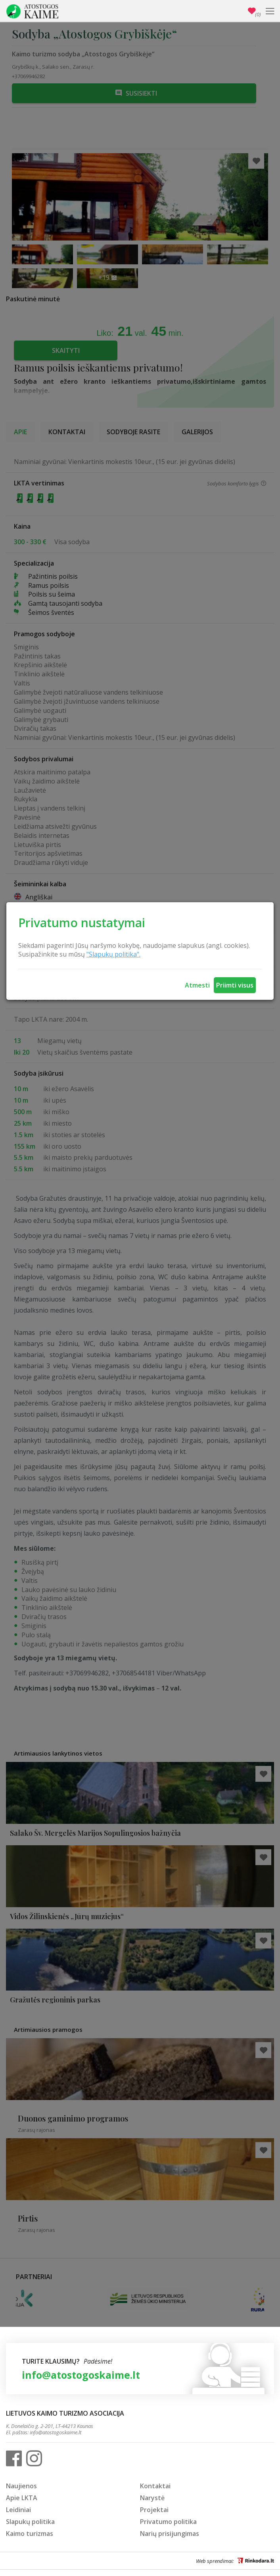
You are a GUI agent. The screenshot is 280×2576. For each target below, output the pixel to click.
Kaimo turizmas (29, 2533)
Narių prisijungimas (169, 2533)
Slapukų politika (30, 2521)
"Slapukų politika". (113, 954)
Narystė (152, 2497)
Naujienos (21, 2486)
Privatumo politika (168, 2521)
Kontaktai (155, 2486)
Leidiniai (18, 2509)
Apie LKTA (21, 2497)
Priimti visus (234, 985)
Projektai (154, 2509)
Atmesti (197, 985)
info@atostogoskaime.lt (81, 2375)
